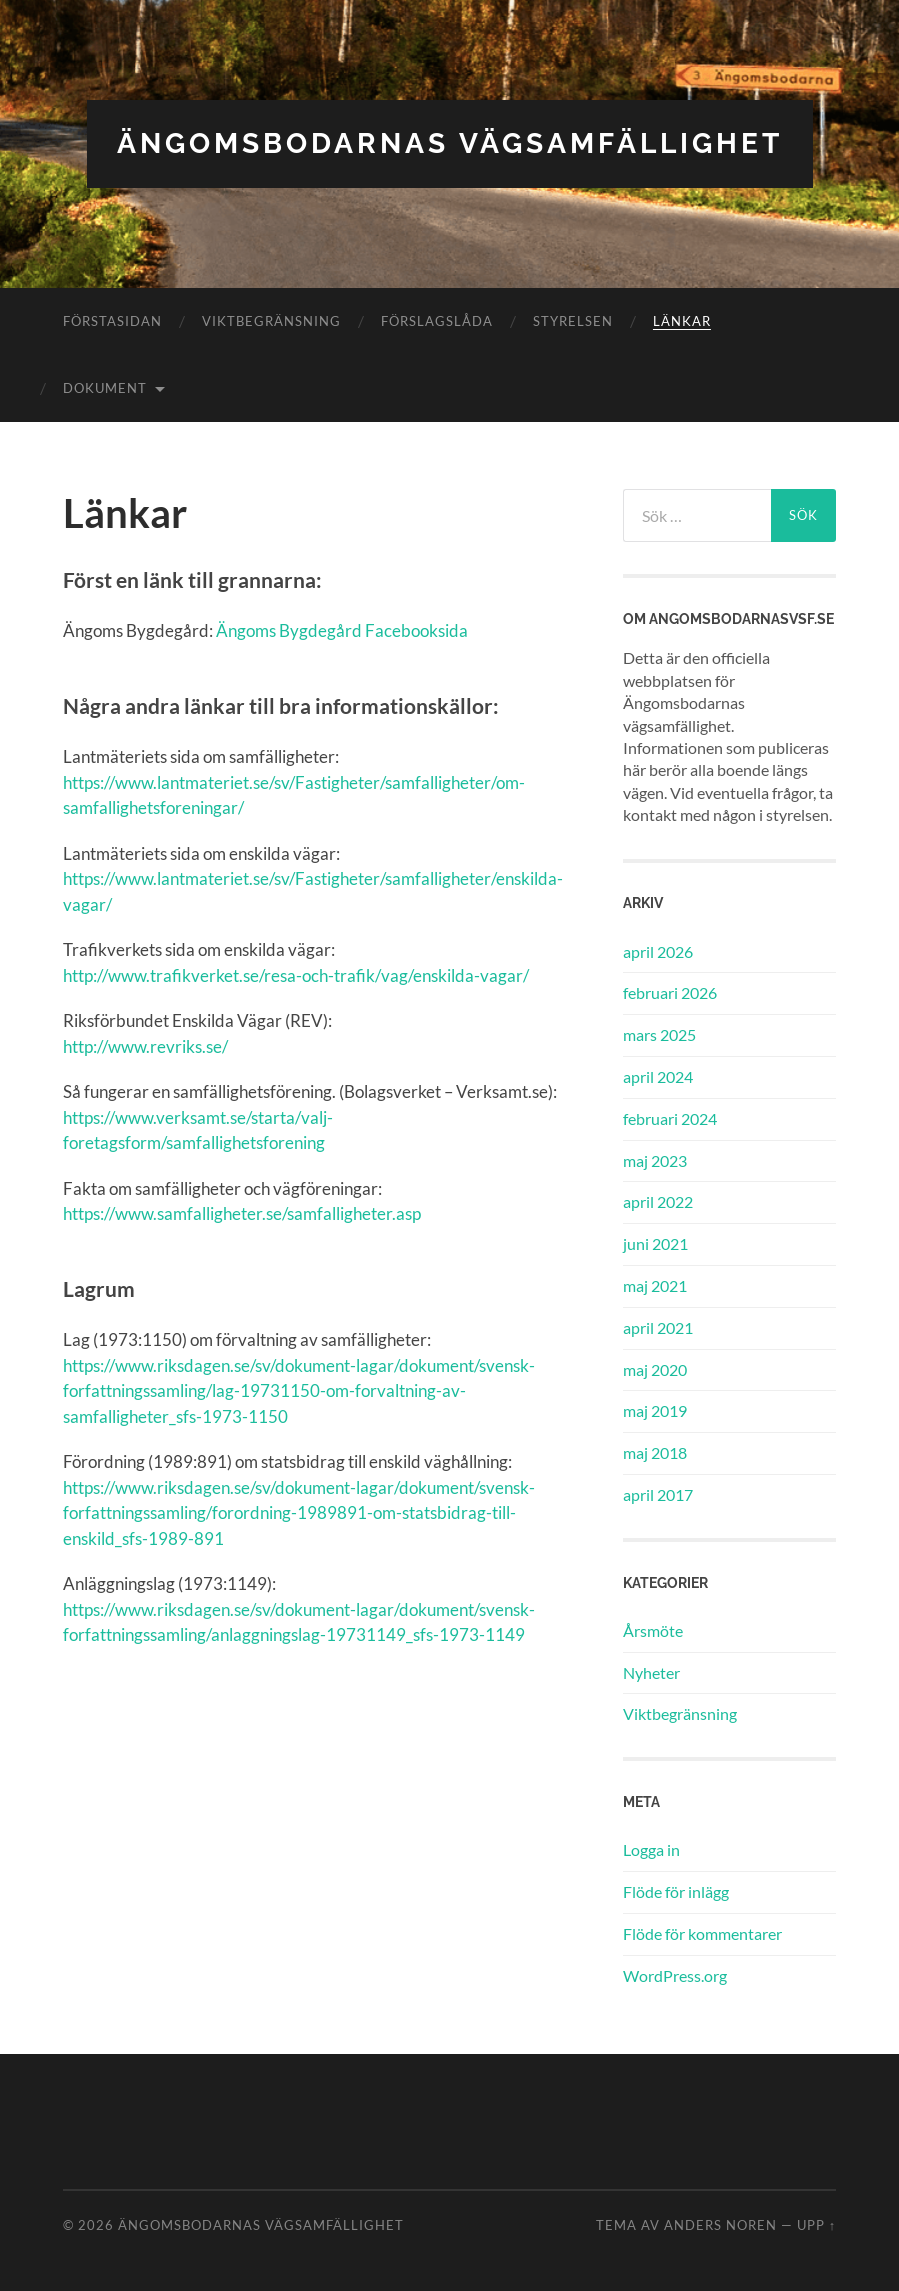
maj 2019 (655, 1410)
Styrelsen (573, 321)
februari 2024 (670, 1118)
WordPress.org (675, 1975)
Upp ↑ (816, 2225)
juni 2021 (655, 1243)
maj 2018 (655, 1452)
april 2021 (658, 1327)
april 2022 (658, 1201)
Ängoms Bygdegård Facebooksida (342, 630)
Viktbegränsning (271, 321)
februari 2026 (670, 992)
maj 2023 (655, 1160)
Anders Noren (720, 2225)
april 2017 (658, 1494)
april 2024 (658, 1076)
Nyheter (651, 1672)
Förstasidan (112, 321)
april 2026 (658, 951)
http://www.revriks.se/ (145, 1046)
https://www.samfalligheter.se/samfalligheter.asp (242, 1213)
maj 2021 (655, 1285)
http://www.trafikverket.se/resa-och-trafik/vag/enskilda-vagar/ (296, 975)
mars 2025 (659, 1034)
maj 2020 (655, 1369)
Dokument (105, 388)
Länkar (682, 321)
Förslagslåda (437, 321)
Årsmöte (653, 1630)
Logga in (651, 1849)
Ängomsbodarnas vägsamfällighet (450, 143)
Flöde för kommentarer (702, 1933)
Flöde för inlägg (676, 1891)
